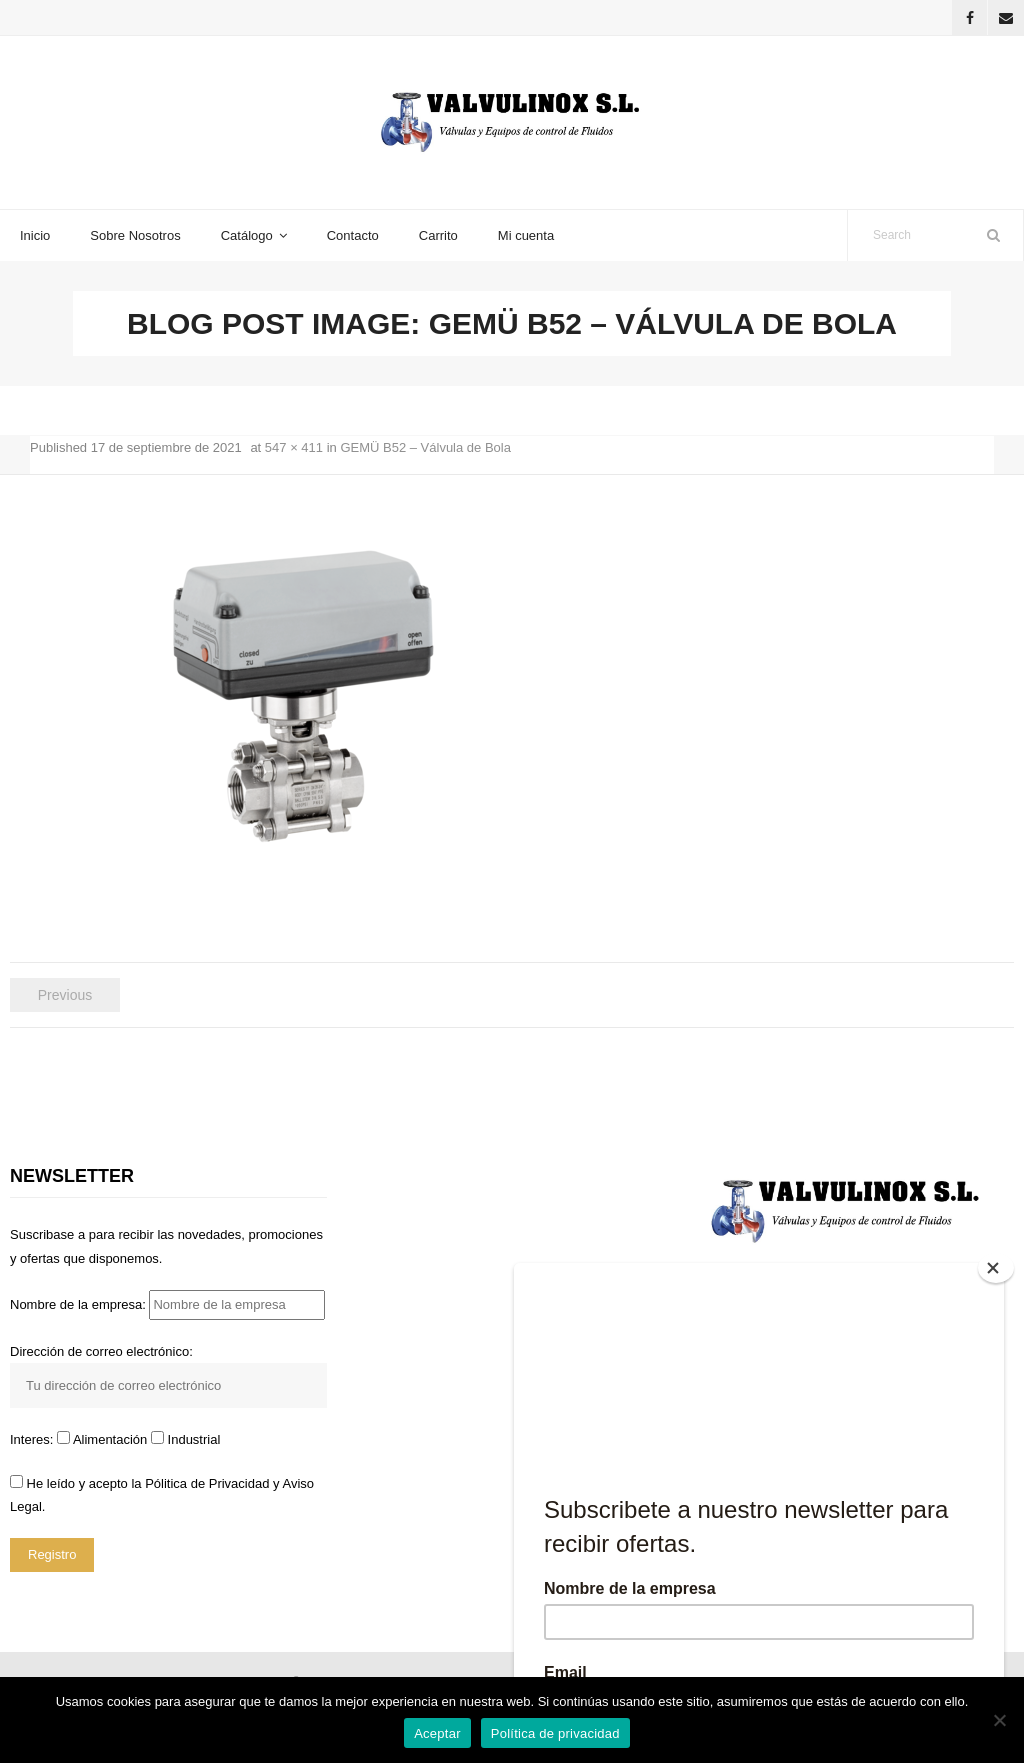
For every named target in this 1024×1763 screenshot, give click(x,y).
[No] (999, 1720)
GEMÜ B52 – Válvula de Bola (425, 447)
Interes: (33, 1439)
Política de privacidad (555, 1733)
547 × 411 (294, 447)
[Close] (996, 1268)
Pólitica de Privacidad (207, 1483)
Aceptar (437, 1733)
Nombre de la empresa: (167, 1304)
